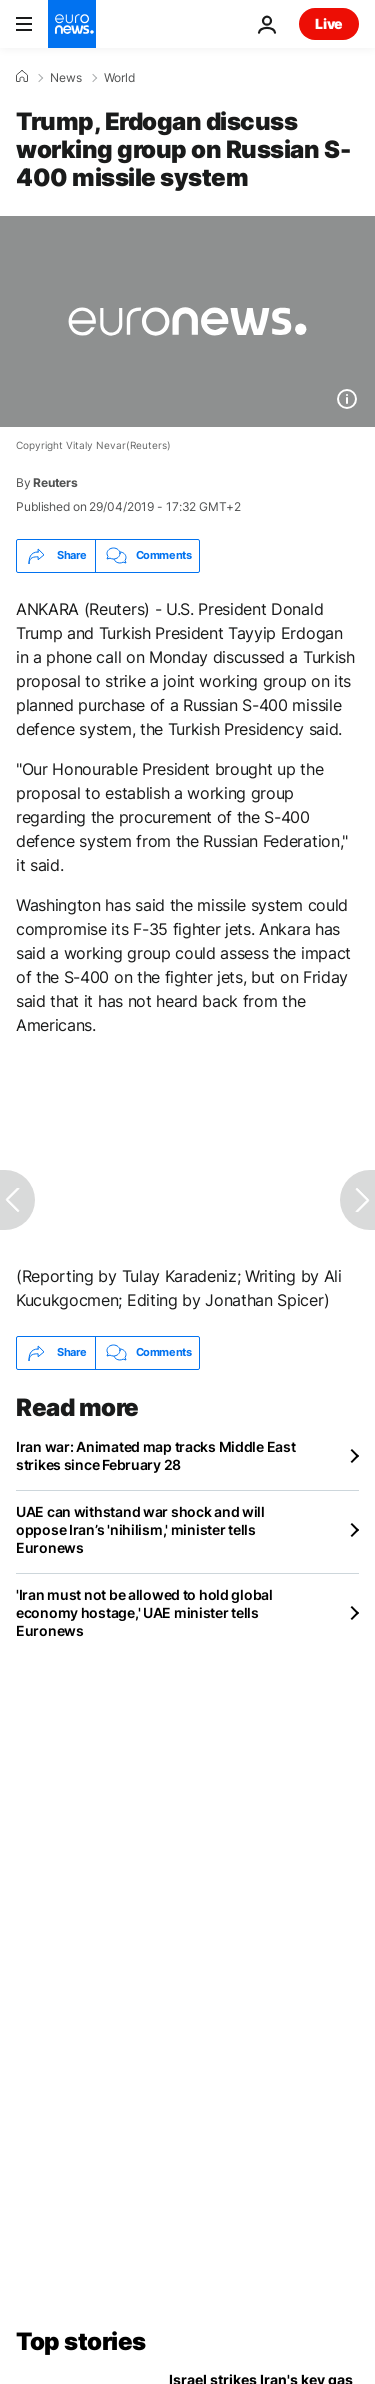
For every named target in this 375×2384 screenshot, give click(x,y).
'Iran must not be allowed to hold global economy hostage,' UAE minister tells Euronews (144, 1612)
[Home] (22, 77)
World (119, 78)
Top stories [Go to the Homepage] (81, 2341)
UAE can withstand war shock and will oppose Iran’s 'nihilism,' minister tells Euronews (140, 1529)
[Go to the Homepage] (72, 24)
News (66, 78)
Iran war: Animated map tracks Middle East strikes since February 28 (156, 1455)
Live (329, 23)
